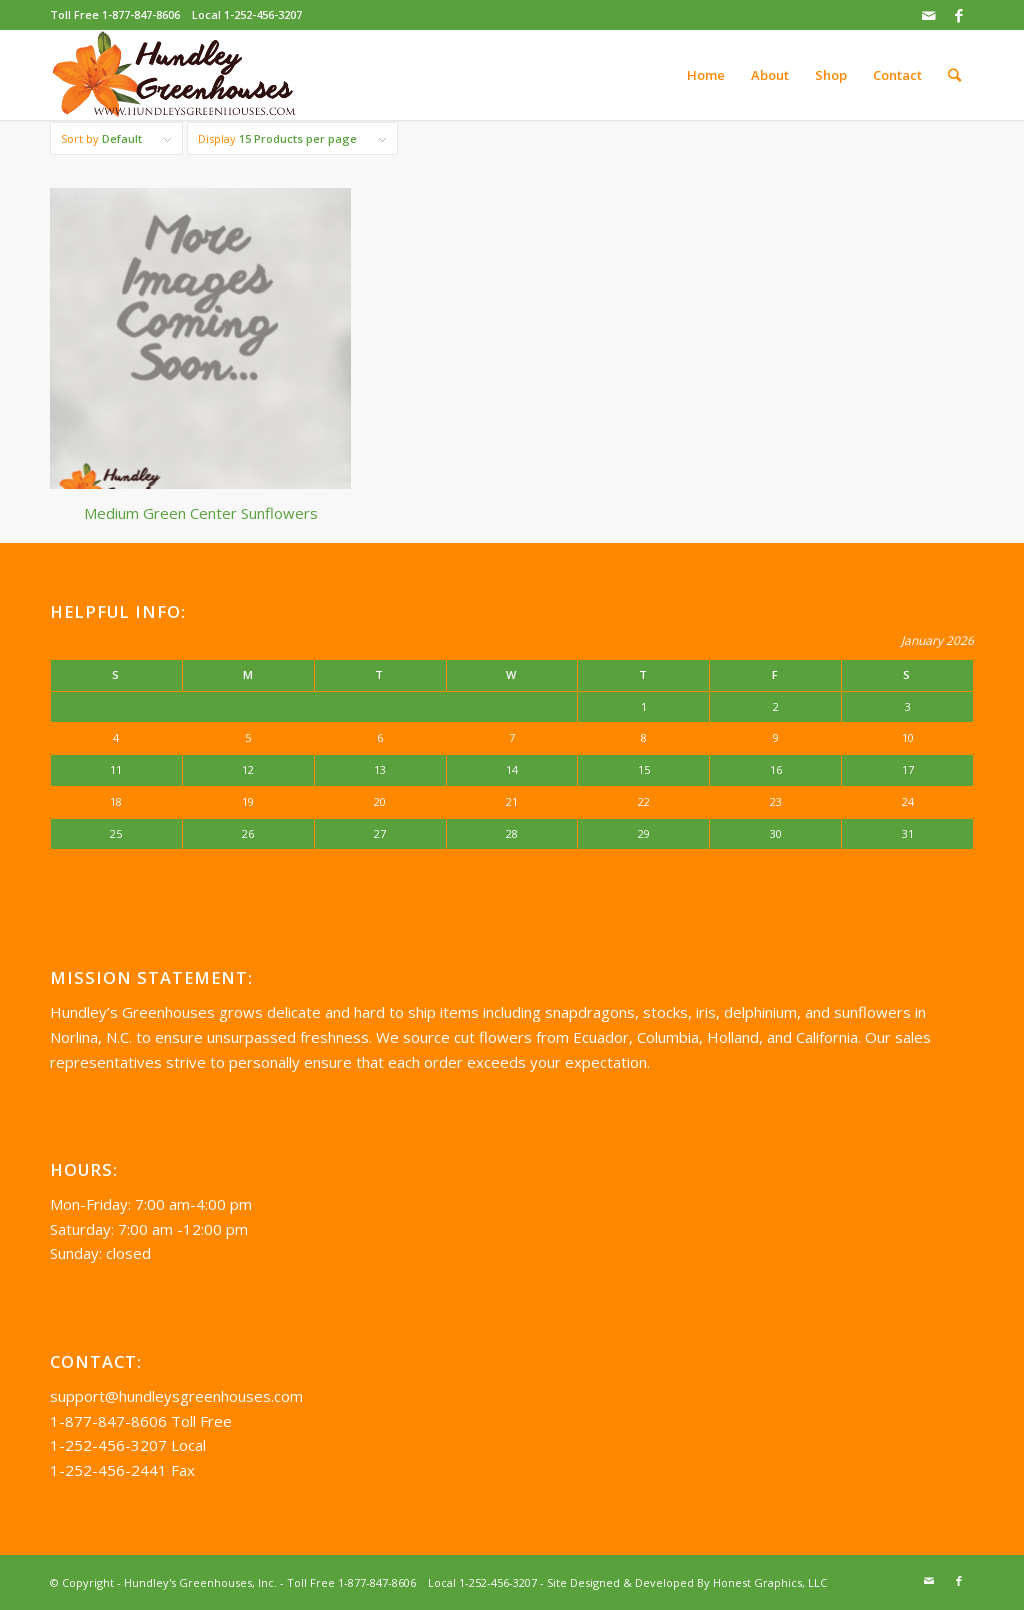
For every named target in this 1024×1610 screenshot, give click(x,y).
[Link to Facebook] (959, 15)
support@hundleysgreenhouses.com (176, 1396)
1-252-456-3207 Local (128, 1445)
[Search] (954, 75)
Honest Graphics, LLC (770, 1582)
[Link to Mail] (928, 15)
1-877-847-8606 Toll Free (141, 1421)
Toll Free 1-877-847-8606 (115, 14)
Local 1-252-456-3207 (247, 14)
